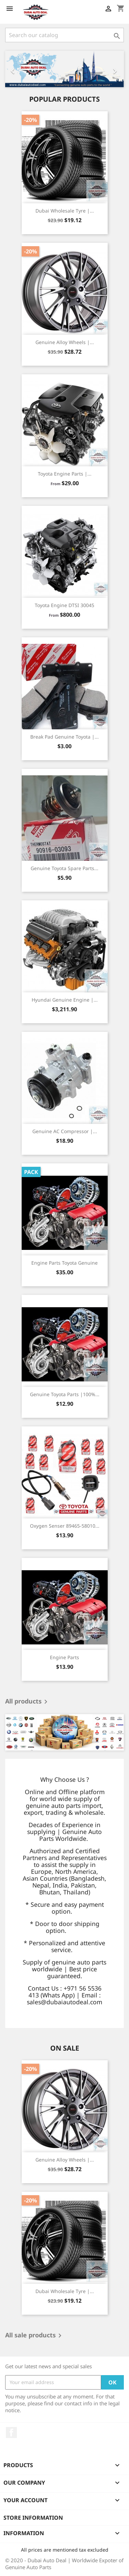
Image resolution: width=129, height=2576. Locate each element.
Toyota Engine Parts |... (65, 473)
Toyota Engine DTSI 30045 (64, 605)
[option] (64, 69)
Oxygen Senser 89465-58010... (64, 1526)
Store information (33, 2517)
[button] (14, 69)
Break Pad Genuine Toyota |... (64, 736)
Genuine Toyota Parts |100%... (64, 1394)
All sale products (34, 2336)
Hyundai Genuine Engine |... (65, 999)
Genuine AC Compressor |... (64, 1131)
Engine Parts (64, 1657)
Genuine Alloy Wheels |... (64, 342)
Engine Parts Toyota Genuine (64, 1262)
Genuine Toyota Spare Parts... (64, 868)
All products (27, 1702)
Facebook (11, 2432)
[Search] (64, 35)
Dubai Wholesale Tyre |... (64, 210)
